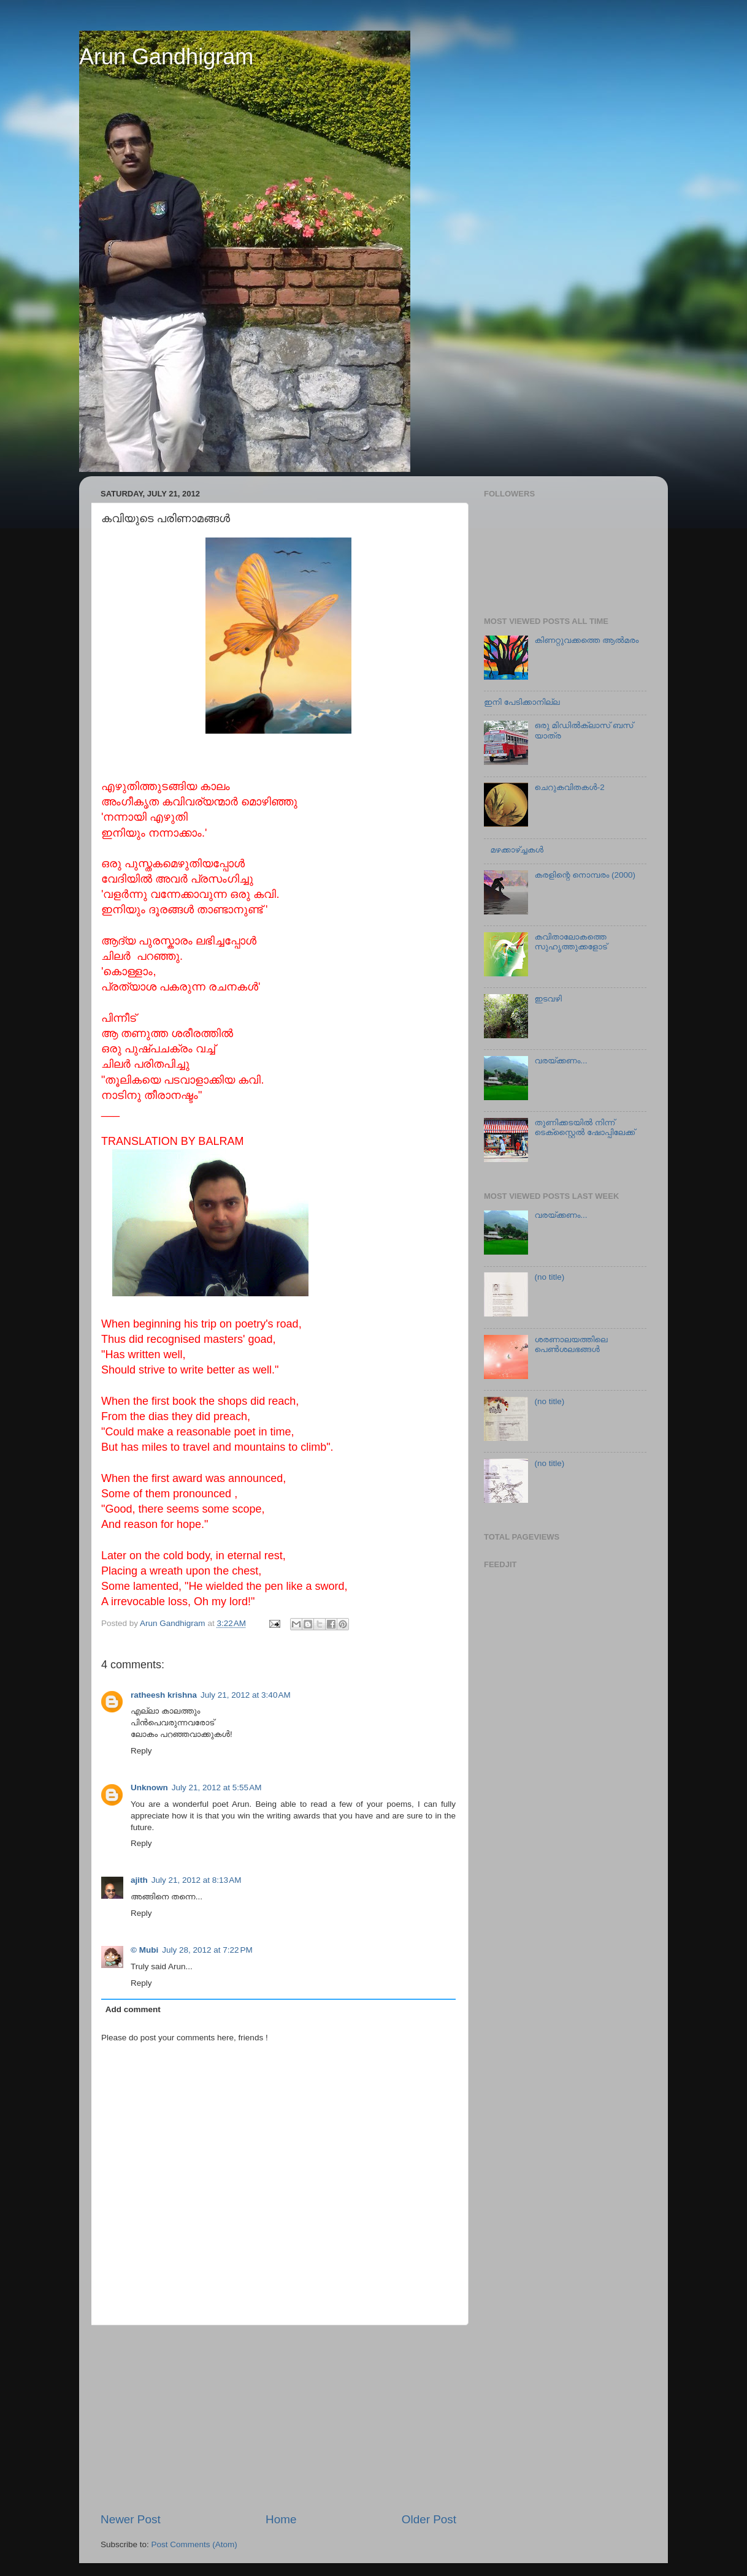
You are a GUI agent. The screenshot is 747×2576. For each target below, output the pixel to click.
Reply (141, 1750)
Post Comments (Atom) (194, 2544)
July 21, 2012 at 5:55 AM (217, 1787)
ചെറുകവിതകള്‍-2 (569, 787)
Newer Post (131, 2519)
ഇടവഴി (548, 998)
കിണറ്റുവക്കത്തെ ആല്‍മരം (586, 640)
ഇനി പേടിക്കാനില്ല (522, 702)
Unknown (149, 1787)
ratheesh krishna (164, 1695)
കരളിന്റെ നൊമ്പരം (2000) (584, 875)
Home (281, 2519)
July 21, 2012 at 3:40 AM (246, 1695)
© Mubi (144, 1950)
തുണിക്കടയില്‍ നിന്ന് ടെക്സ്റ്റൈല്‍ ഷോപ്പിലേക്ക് (584, 1127)
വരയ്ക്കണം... (560, 1060)
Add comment (133, 2009)
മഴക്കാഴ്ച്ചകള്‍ (516, 849)
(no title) (549, 1277)
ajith (139, 1880)
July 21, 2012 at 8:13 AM (196, 1880)
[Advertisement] (278, 2418)
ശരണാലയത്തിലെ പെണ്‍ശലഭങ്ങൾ (570, 1344)
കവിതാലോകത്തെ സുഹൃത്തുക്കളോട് (570, 941)
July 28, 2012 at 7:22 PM (207, 1950)
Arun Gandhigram (166, 56)
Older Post (429, 2519)
